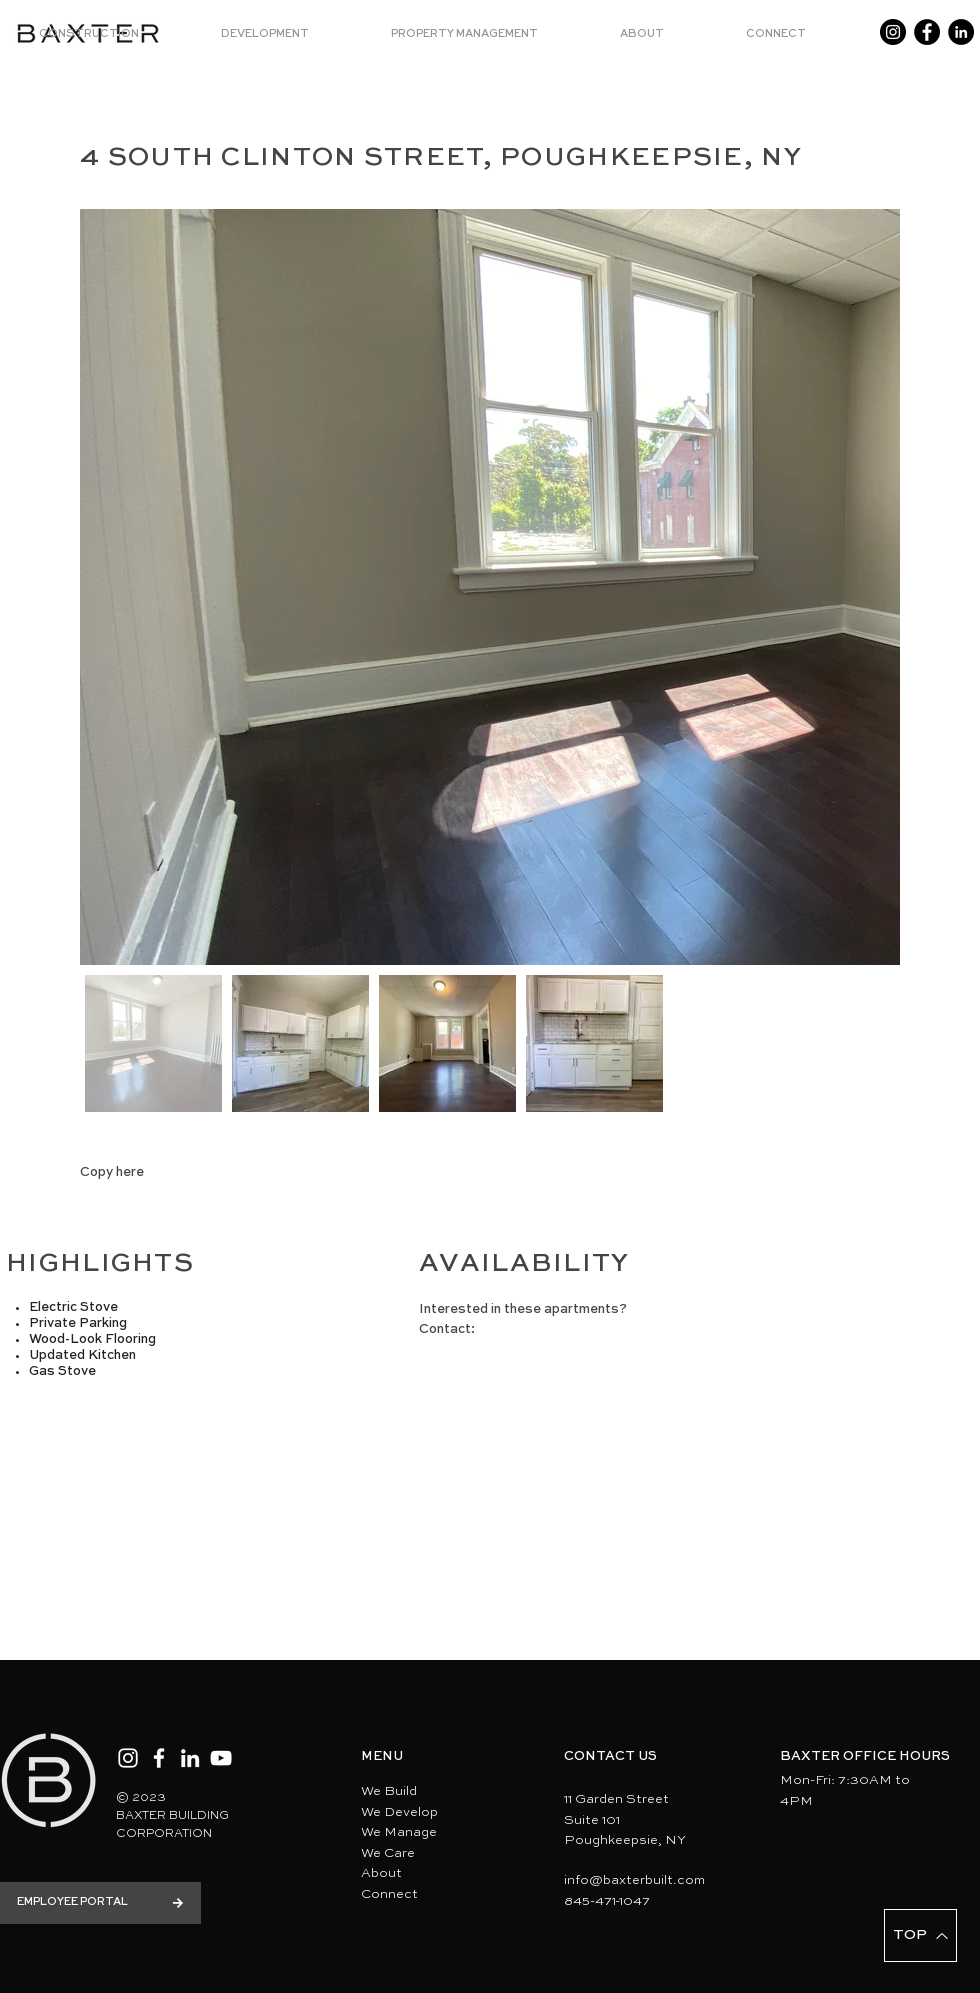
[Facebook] (927, 32)
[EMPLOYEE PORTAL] (100, 1903)
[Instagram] (893, 32)
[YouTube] (221, 1758)
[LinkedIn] (961, 32)
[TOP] (920, 1935)
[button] (115, 35)
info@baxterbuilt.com (634, 1880)
